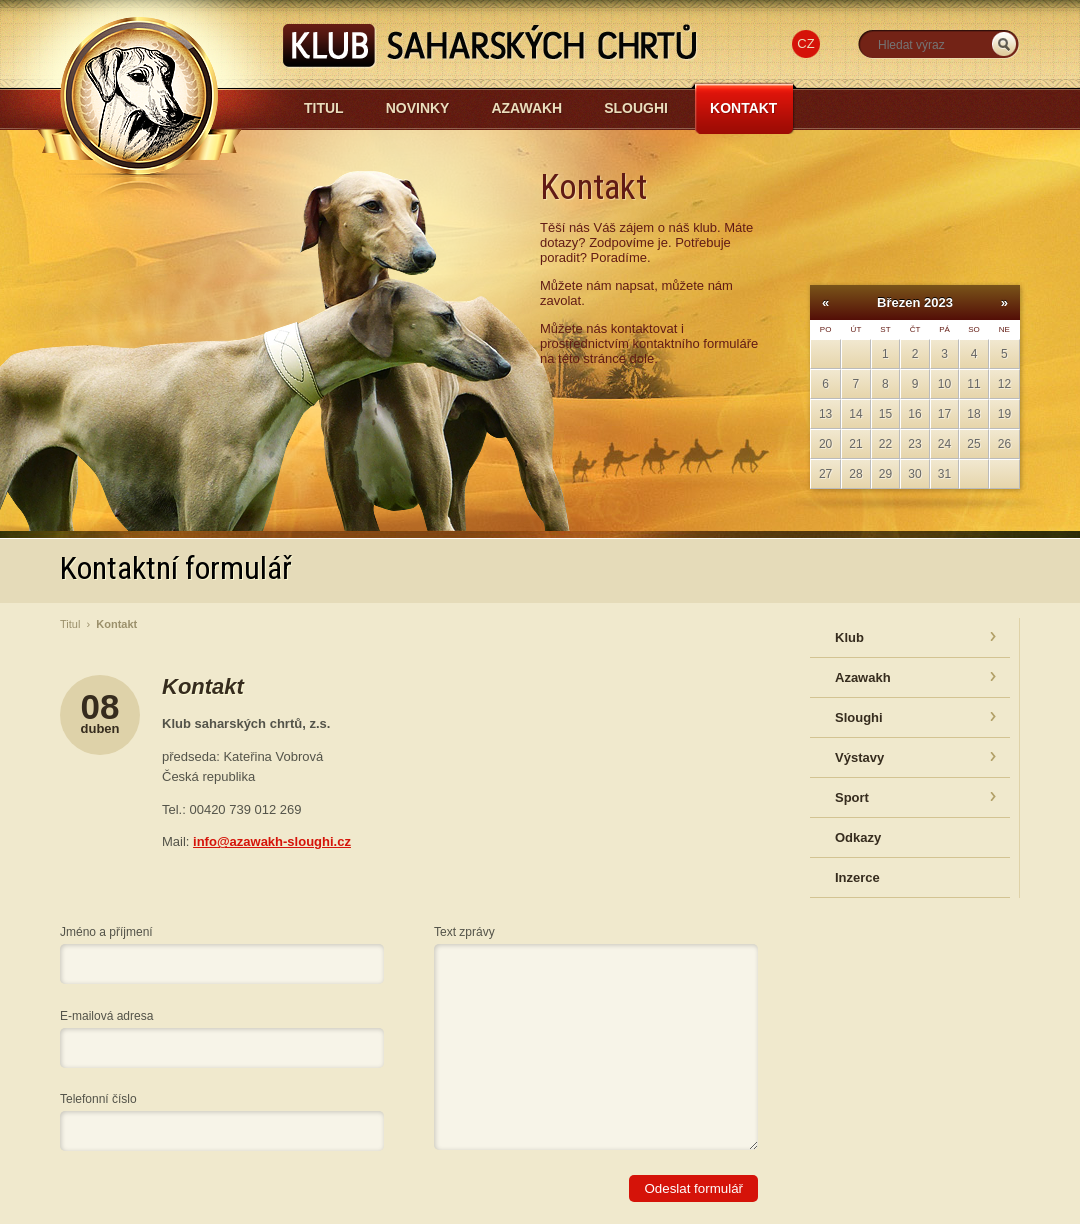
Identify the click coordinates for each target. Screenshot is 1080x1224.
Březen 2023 (915, 302)
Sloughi (636, 108)
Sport (852, 797)
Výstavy (859, 757)
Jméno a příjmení (106, 932)
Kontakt (743, 108)
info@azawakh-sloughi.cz (272, 841)
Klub (849, 637)
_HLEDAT (1004, 44)
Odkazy (858, 837)
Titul (324, 108)
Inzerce (857, 877)
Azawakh (526, 108)
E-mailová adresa (106, 1016)
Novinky (418, 108)
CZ (805, 43)
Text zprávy (464, 932)
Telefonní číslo (98, 1099)
